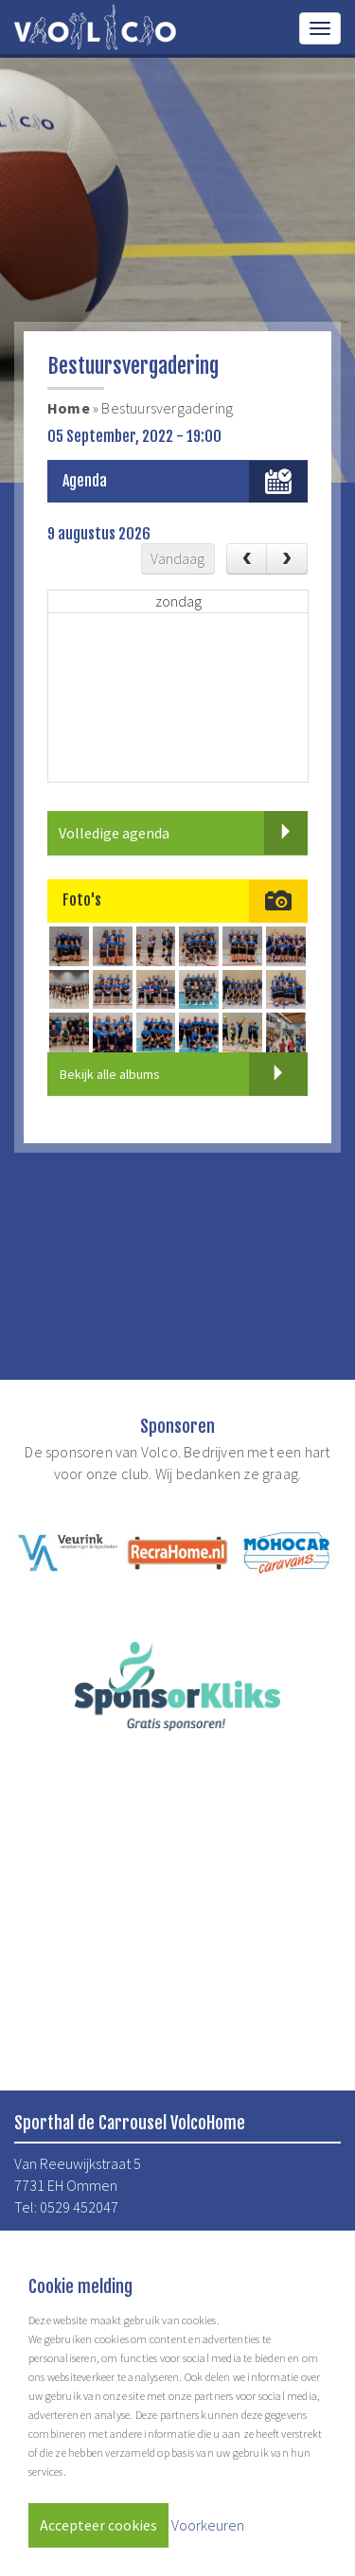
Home (68, 407)
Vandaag (177, 558)
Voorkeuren (207, 2524)
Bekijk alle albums (184, 1074)
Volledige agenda (183, 833)
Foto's (81, 900)
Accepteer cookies (98, 2524)
